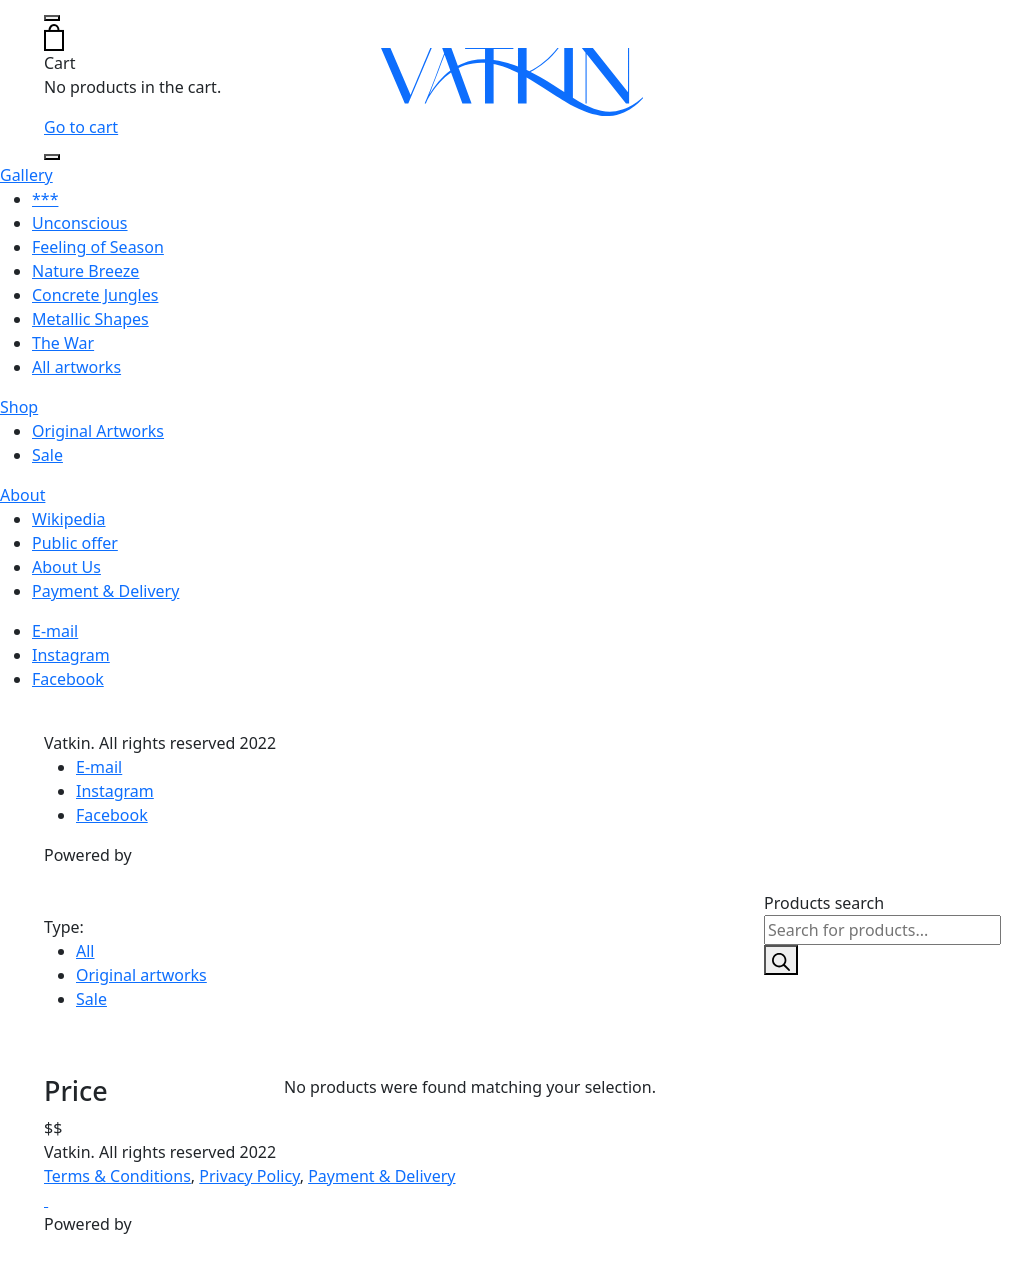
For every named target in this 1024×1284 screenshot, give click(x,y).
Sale (47, 455)
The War (63, 343)
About (22, 495)
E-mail (55, 631)
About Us (66, 567)
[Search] (781, 960)
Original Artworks (98, 431)
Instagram (71, 655)
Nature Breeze (85, 271)
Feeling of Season (98, 247)
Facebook (68, 679)
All (85, 951)
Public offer (75, 543)
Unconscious (80, 223)
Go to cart (81, 127)
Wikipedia (69, 519)
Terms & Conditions (117, 1176)
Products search (824, 903)
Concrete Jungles (95, 295)
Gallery (26, 175)
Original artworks (141, 975)
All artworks (76, 367)
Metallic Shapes (90, 319)
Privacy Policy (249, 1176)
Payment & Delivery (105, 591)
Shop (19, 407)
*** (45, 199)
